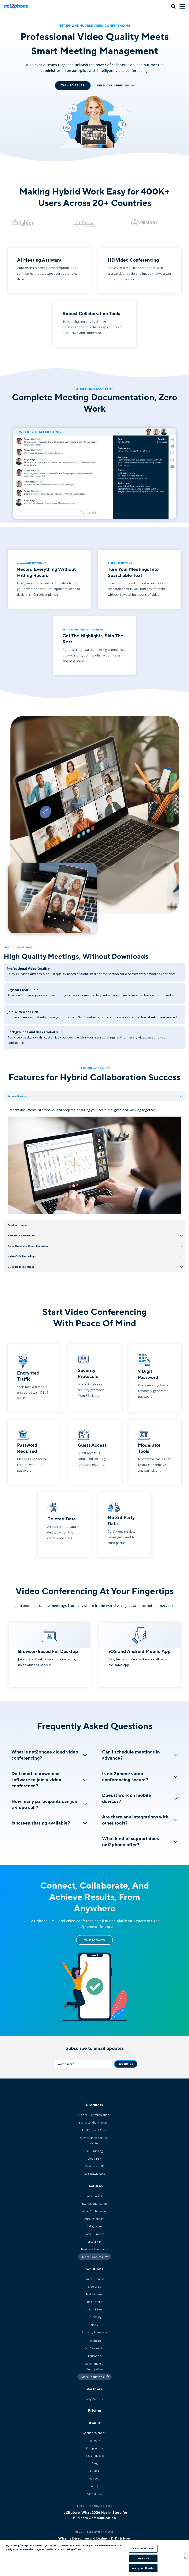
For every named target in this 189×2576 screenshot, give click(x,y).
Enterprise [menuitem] (94, 2286)
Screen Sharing (95, 1096)
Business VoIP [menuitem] (94, 2166)
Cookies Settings (143, 2548)
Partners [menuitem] (94, 2389)
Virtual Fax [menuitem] (95, 2241)
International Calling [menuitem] (94, 2203)
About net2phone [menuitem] (94, 2433)
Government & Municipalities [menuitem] (94, 2366)
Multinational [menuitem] (94, 2294)
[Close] (185, 2558)
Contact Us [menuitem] (94, 2493)
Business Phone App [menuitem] (94, 2249)
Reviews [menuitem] (94, 2478)
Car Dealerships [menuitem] (94, 2348)
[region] (94, 2558)
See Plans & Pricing (112, 86)
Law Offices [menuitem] (94, 2309)
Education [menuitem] (94, 2356)
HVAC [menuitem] (94, 2324)
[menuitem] (94, 2257)
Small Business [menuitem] (94, 2279)
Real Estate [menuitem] (94, 2302)
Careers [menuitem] (94, 2486)
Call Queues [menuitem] (94, 2226)
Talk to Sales (72, 85)
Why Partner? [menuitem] (94, 2399)
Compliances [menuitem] (94, 2448)
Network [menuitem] (94, 2440)
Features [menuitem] (94, 2186)
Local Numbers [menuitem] (94, 2234)
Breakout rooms (95, 1225)
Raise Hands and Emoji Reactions (95, 1246)
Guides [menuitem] (94, 2471)
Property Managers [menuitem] (94, 2332)
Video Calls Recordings (95, 1256)
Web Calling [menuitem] (94, 2196)
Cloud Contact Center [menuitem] (94, 2130)
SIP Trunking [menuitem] (94, 2151)
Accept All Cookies (143, 2568)
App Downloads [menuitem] (94, 2174)
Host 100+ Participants (95, 1236)
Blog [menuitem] (94, 2463)
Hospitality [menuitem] (94, 2317)
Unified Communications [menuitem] (94, 2115)
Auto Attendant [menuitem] (94, 2219)
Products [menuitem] (94, 2105)
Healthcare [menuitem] (94, 2341)
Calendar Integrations (95, 1267)
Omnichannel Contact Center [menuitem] (94, 2140)
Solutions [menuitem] (94, 2269)
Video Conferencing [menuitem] (94, 2211)
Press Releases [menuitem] (95, 2455)
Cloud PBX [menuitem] (95, 2158)
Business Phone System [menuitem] (94, 2122)
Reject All (143, 2558)
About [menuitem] (94, 2423)
